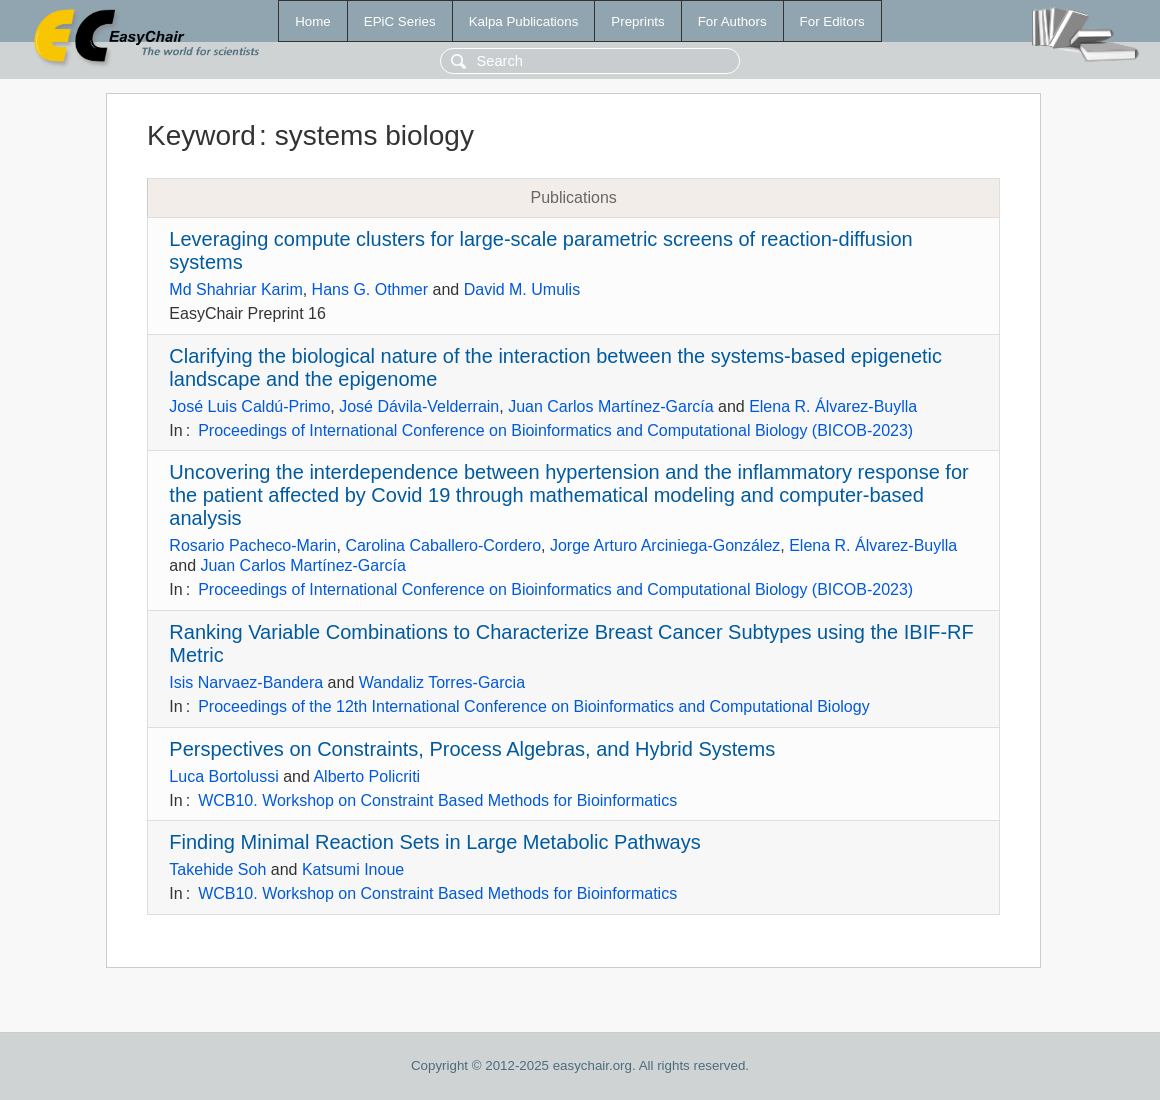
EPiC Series (400, 21)
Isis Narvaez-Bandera (246, 682)
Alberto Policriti (366, 776)
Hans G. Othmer (370, 289)
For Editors (832, 21)
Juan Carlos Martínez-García (610, 406)
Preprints (637, 21)
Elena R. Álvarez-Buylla (833, 406)
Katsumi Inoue (353, 869)
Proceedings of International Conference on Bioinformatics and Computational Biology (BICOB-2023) (555, 430)
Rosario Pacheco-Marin (252, 545)
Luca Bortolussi (223, 776)
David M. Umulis (522, 289)
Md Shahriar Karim (235, 289)
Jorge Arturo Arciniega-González (665, 545)
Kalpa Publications (524, 21)
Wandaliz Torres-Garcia (442, 682)
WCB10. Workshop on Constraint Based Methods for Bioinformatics (437, 800)
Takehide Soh (217, 869)
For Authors (732, 21)
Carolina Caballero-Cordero (443, 545)
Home (313, 21)
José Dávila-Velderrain (419, 406)
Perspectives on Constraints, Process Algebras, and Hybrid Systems (472, 749)
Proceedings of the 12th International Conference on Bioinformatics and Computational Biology (534, 706)
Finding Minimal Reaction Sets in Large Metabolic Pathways (434, 842)
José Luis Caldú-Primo (249, 406)
